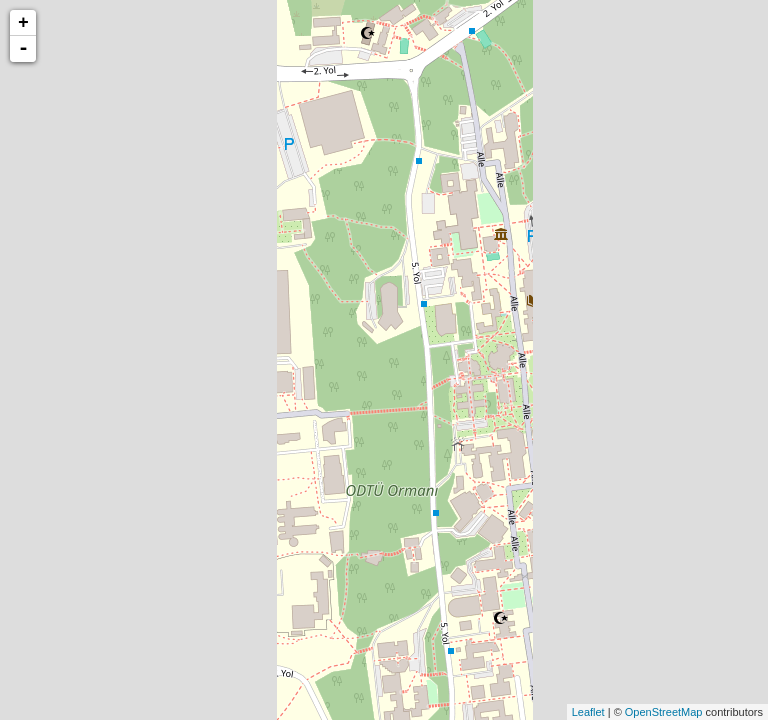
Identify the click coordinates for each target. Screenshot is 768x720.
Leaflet (588, 712)
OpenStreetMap (664, 712)
